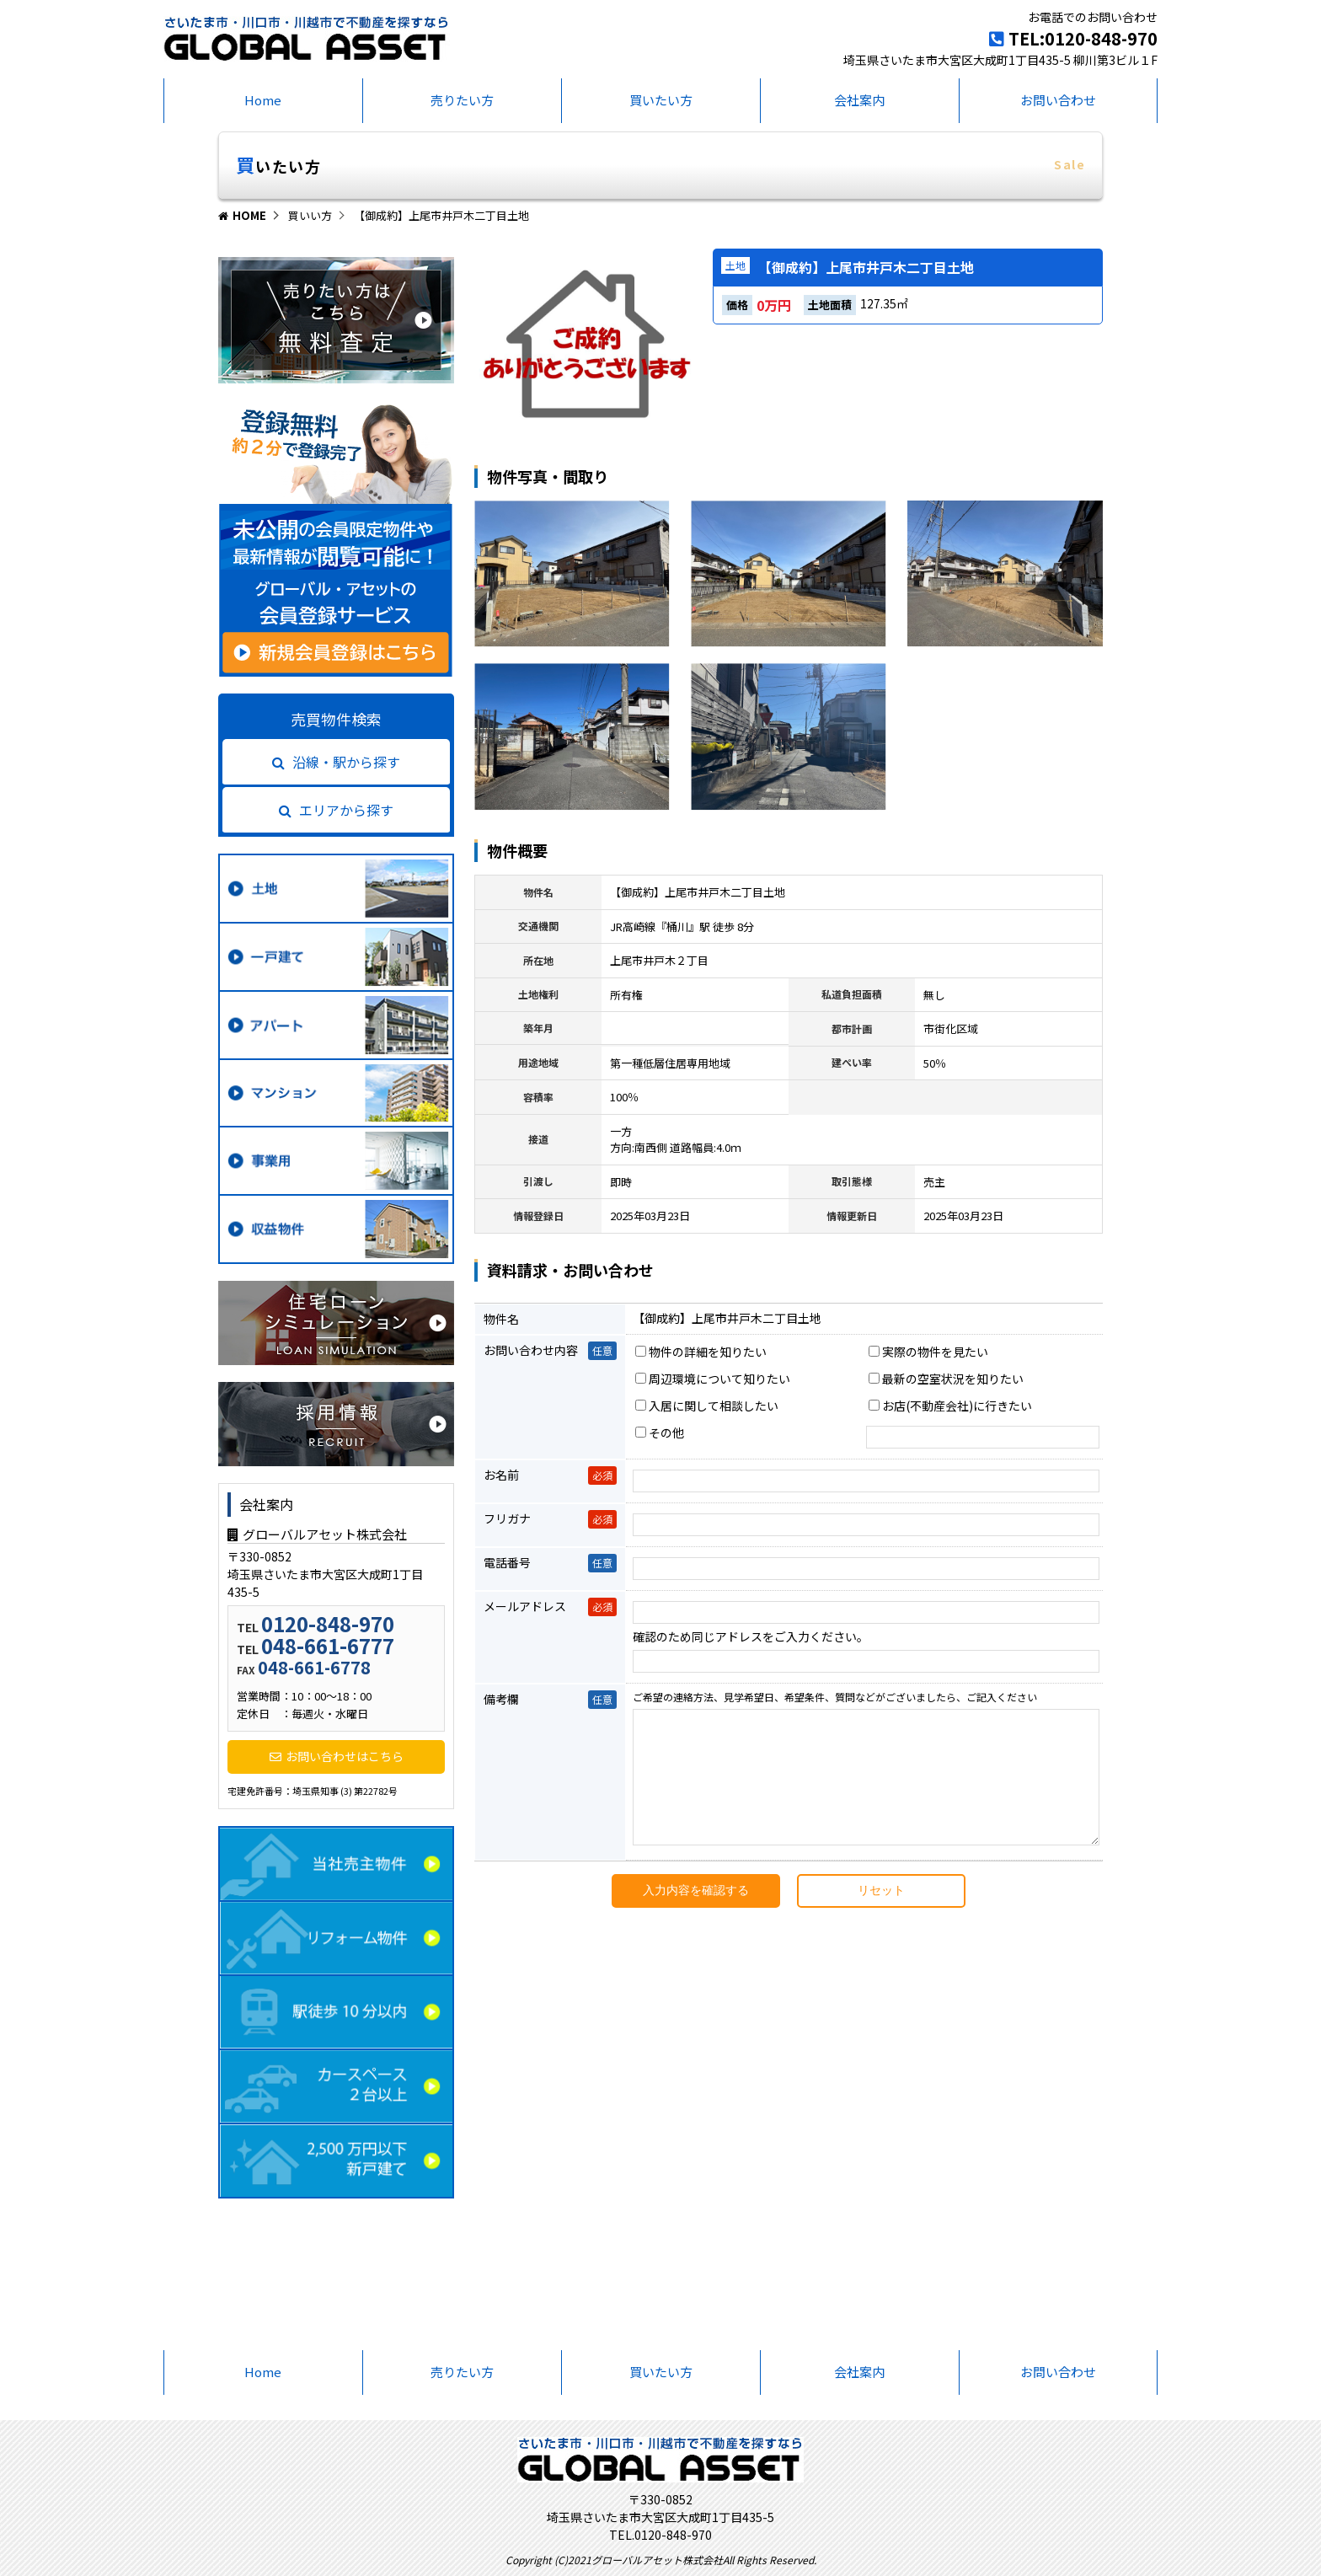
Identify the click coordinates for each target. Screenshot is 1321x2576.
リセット (881, 1915)
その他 (659, 1432)
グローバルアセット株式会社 (317, 1534)
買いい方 (310, 215)
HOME (242, 215)
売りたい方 (462, 100)
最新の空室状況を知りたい (946, 1378)
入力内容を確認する (696, 1915)
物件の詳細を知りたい (701, 1351)
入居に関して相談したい (706, 1405)
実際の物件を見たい (928, 1351)
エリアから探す (336, 810)
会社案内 (859, 100)
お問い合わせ (1058, 100)
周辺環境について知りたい (712, 1378)
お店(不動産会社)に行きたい (950, 1405)
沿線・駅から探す (336, 762)
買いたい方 (661, 100)
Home (262, 100)
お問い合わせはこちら (337, 1756)
